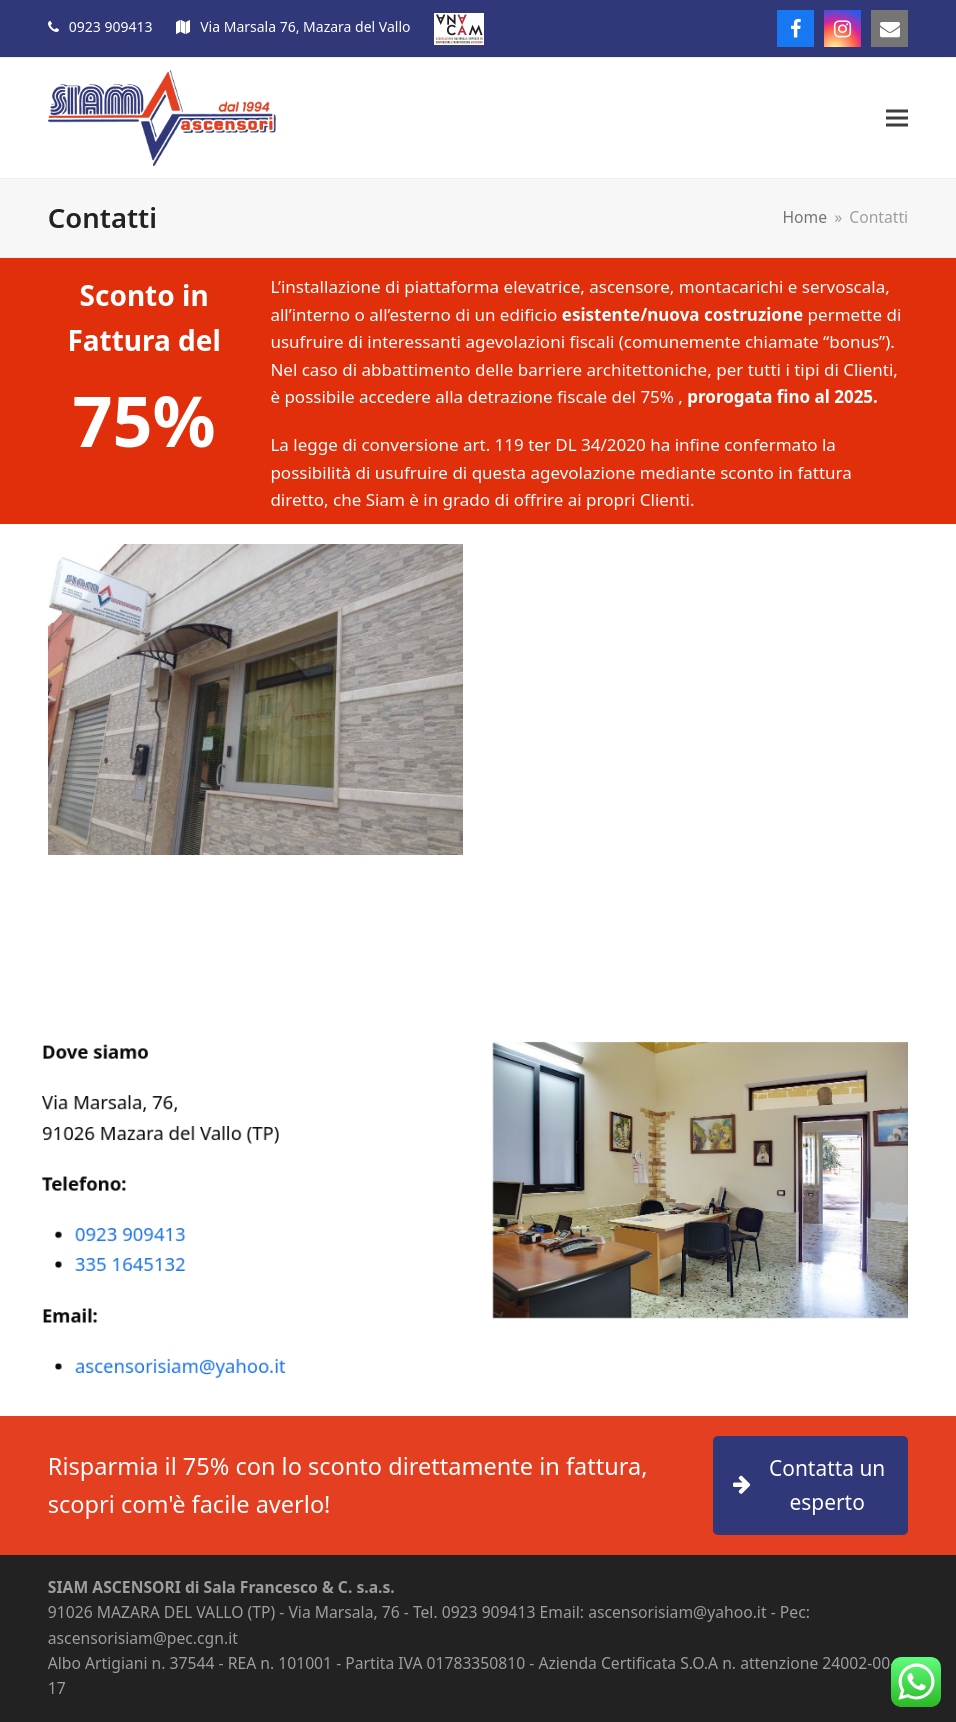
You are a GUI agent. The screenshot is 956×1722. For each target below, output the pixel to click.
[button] (897, 118)
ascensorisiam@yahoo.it (189, 1345)
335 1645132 (145, 1257)
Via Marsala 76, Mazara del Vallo (305, 26)
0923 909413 (111, 26)
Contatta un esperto (809, 1485)
